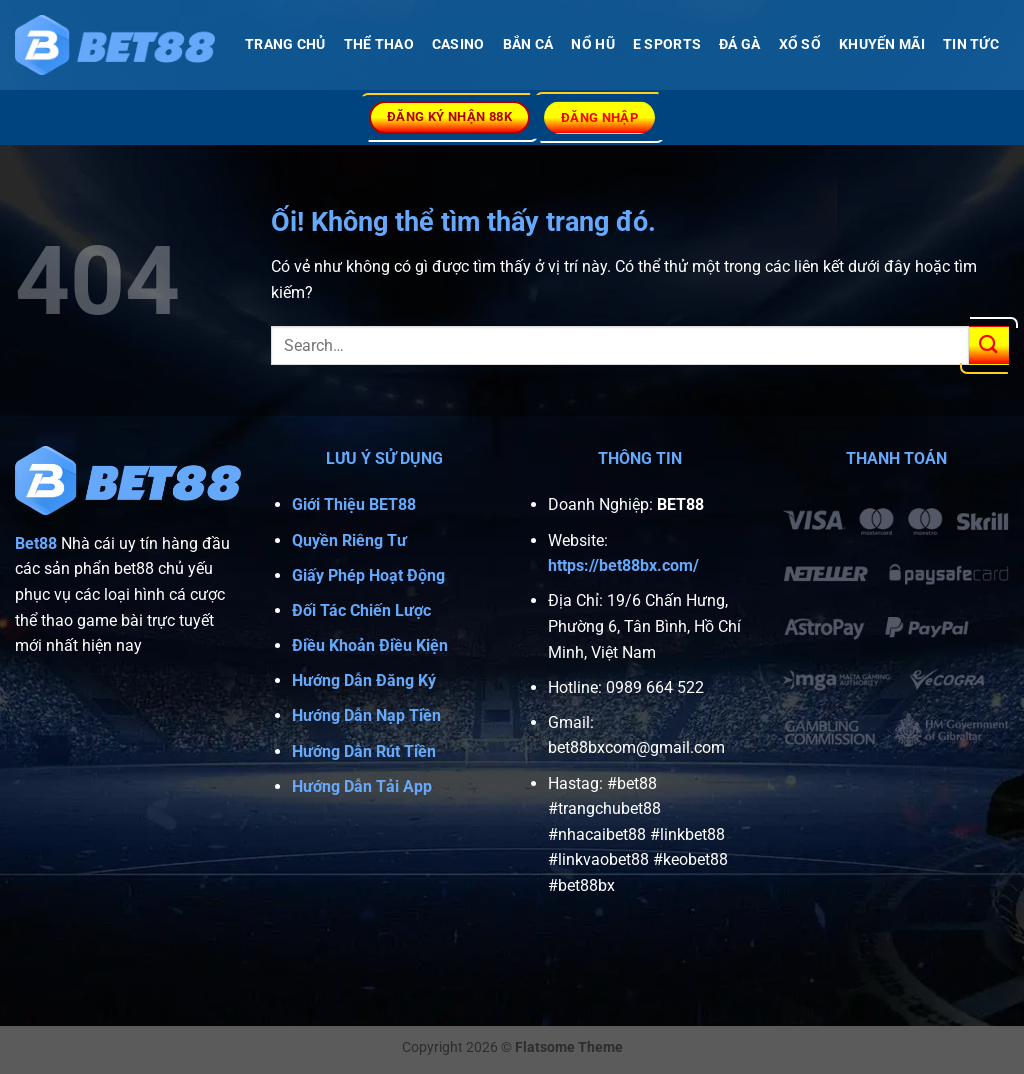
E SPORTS (667, 44)
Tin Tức (971, 44)
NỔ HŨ (592, 44)
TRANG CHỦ (285, 44)
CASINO (458, 44)
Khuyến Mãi (882, 44)
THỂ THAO (379, 44)
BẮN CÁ (528, 44)
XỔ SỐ (800, 44)
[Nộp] (989, 345)
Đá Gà (739, 44)
